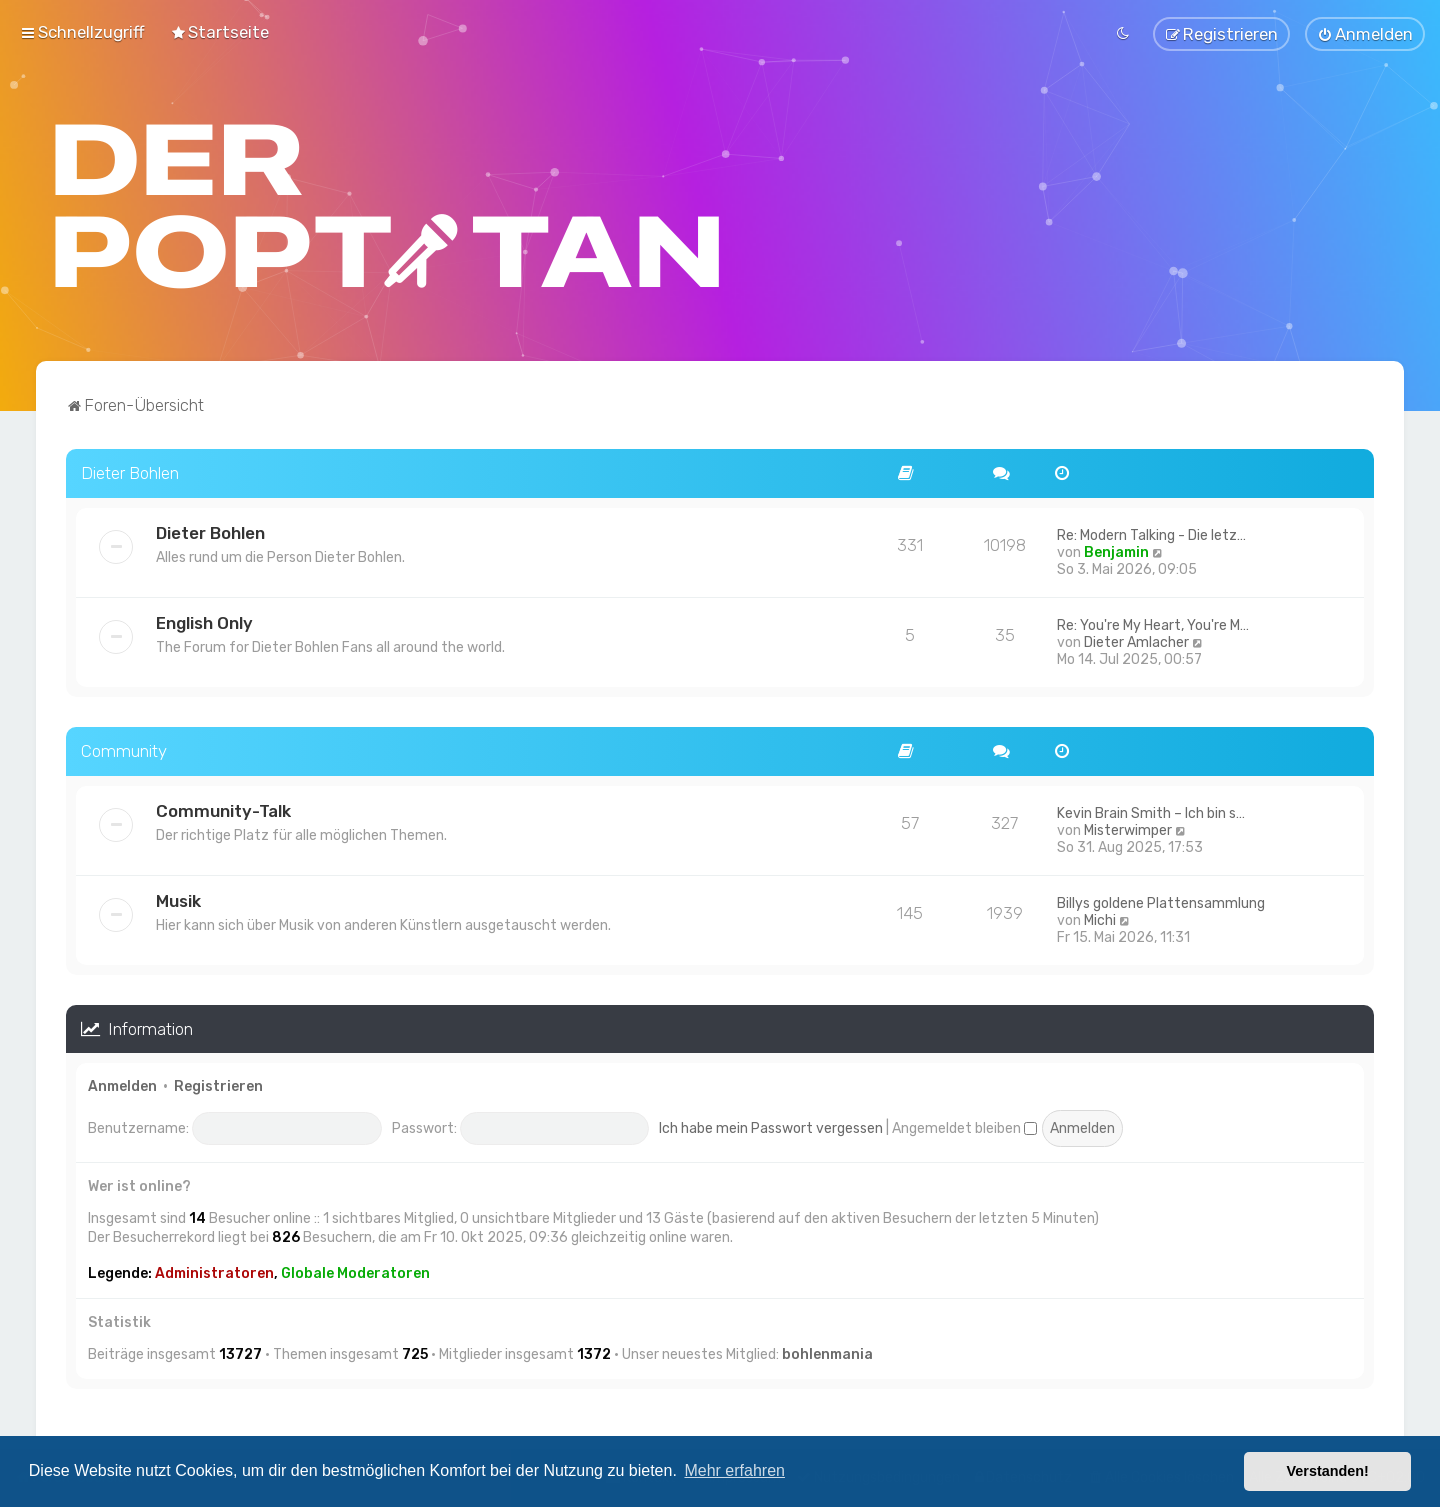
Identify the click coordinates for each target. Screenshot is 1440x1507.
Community (124, 747)
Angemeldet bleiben (964, 1124)
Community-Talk (223, 807)
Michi (1100, 916)
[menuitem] (219, 31)
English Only (204, 619)
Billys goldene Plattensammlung (1161, 899)
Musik (178, 897)
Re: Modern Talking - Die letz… (1151, 531)
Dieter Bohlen (130, 470)
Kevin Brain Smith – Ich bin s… (1151, 809)
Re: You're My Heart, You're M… (1153, 621)
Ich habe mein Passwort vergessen (771, 1124)
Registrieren (218, 1083)
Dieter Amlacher (1136, 638)
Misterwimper (1128, 826)
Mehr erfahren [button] (734, 1470)
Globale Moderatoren (355, 1269)
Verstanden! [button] (1328, 1471)
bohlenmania (827, 1351)
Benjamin (1116, 548)
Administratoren (214, 1269)
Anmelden (122, 1083)
